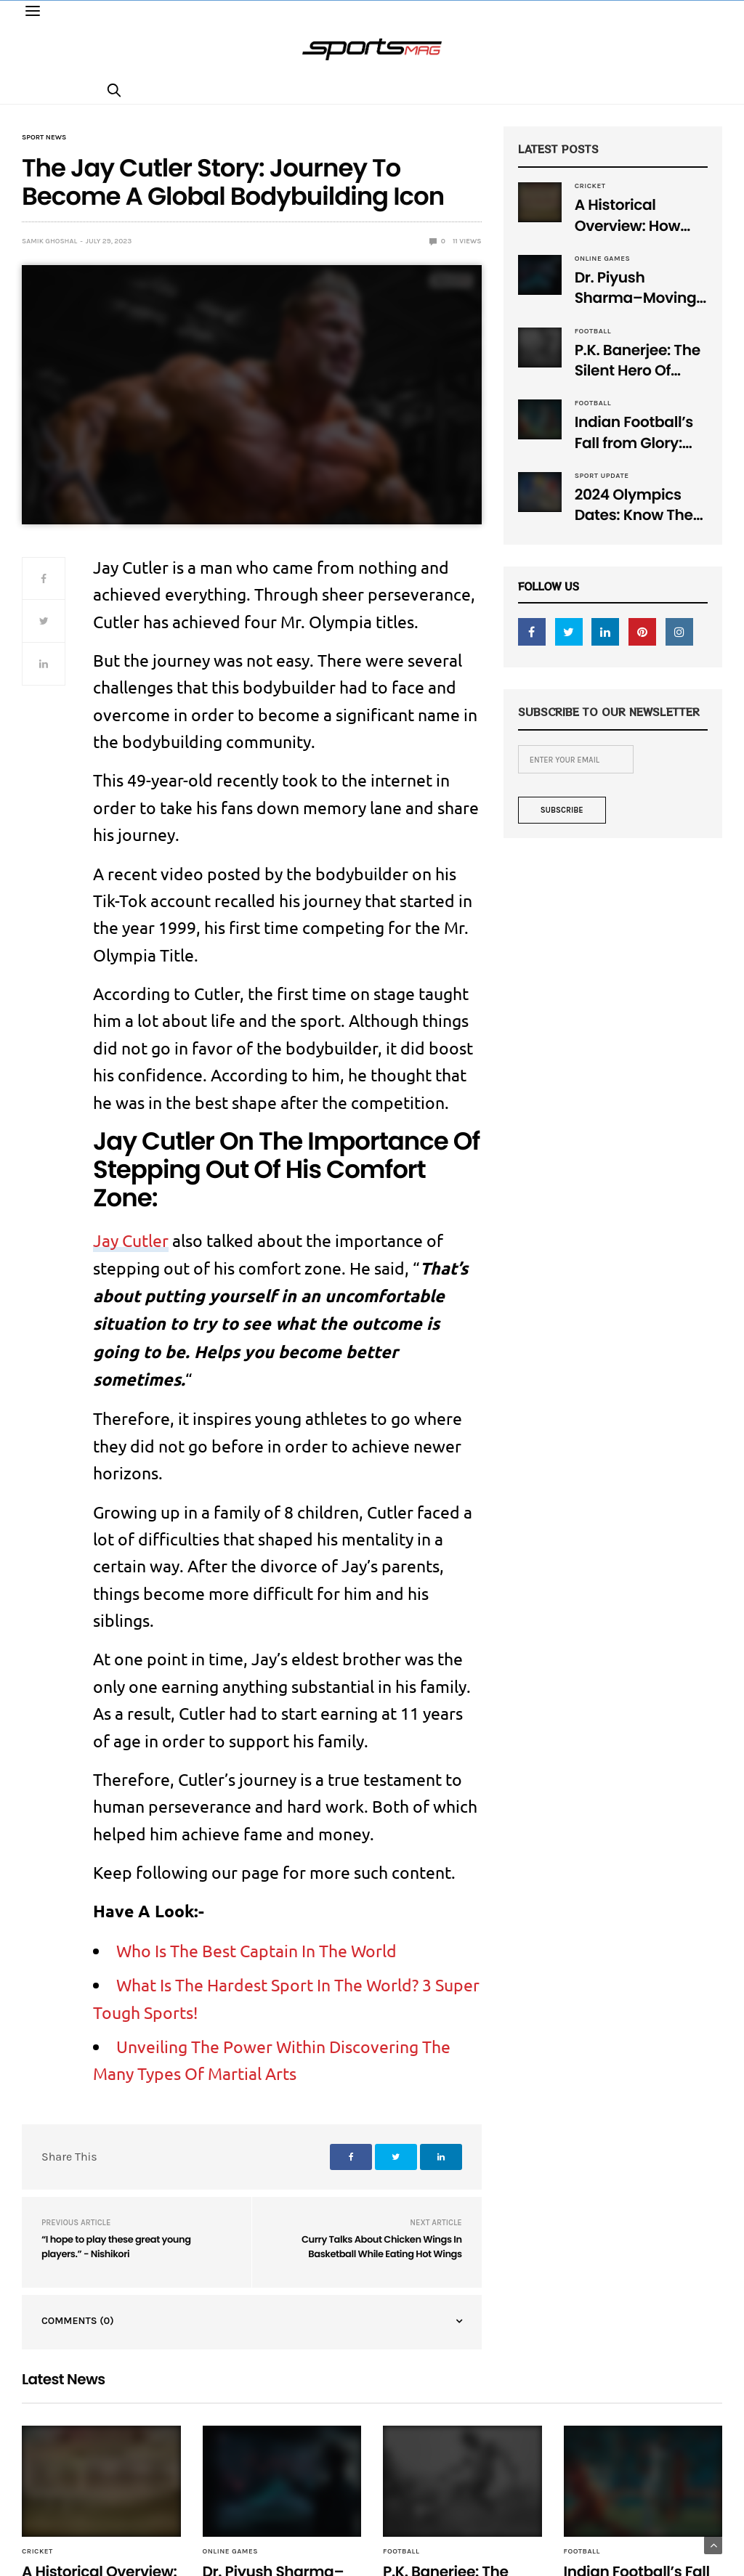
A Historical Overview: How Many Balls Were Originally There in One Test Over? (640, 216)
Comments (77, 2321)
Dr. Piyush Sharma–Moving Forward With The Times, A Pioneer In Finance (637, 288)
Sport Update (602, 475)
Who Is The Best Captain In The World (256, 1950)
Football (593, 331)
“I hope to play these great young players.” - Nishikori (116, 2246)
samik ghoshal (49, 241)
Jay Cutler (131, 1240)
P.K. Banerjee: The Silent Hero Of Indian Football (637, 361)
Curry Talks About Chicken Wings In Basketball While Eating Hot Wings (382, 2246)
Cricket (590, 186)
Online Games (603, 258)
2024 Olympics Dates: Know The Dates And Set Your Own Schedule (634, 506)
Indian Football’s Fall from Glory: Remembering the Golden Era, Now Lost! (640, 433)
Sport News (44, 137)
